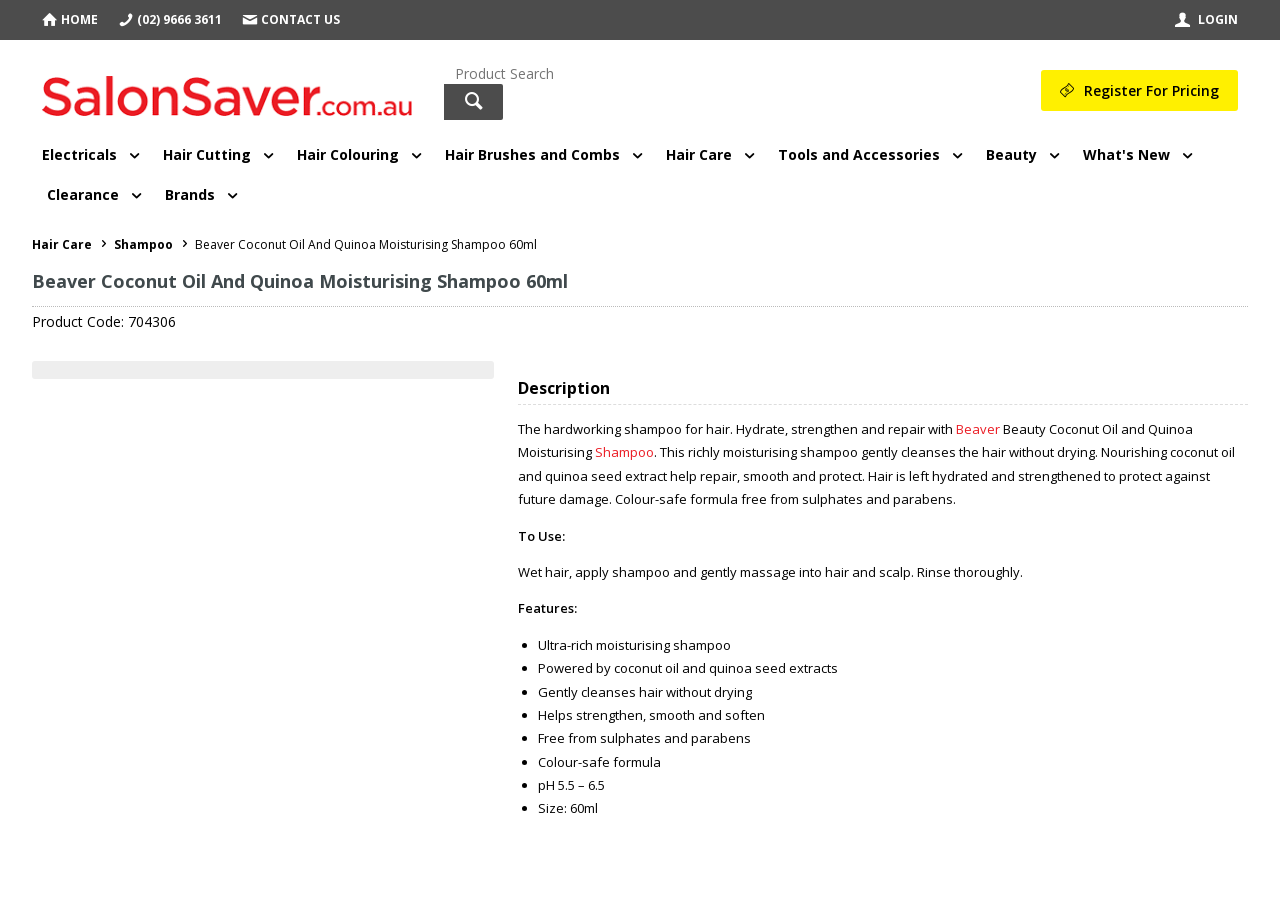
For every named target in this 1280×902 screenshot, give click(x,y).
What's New (1126, 154)
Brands (190, 194)
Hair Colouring (348, 154)
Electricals (79, 154)
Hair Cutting (207, 154)
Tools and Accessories (859, 154)
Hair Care (699, 154)
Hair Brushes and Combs (532, 154)
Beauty (1011, 154)
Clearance (83, 194)
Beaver (978, 429)
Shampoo (624, 452)
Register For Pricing (1151, 90)
